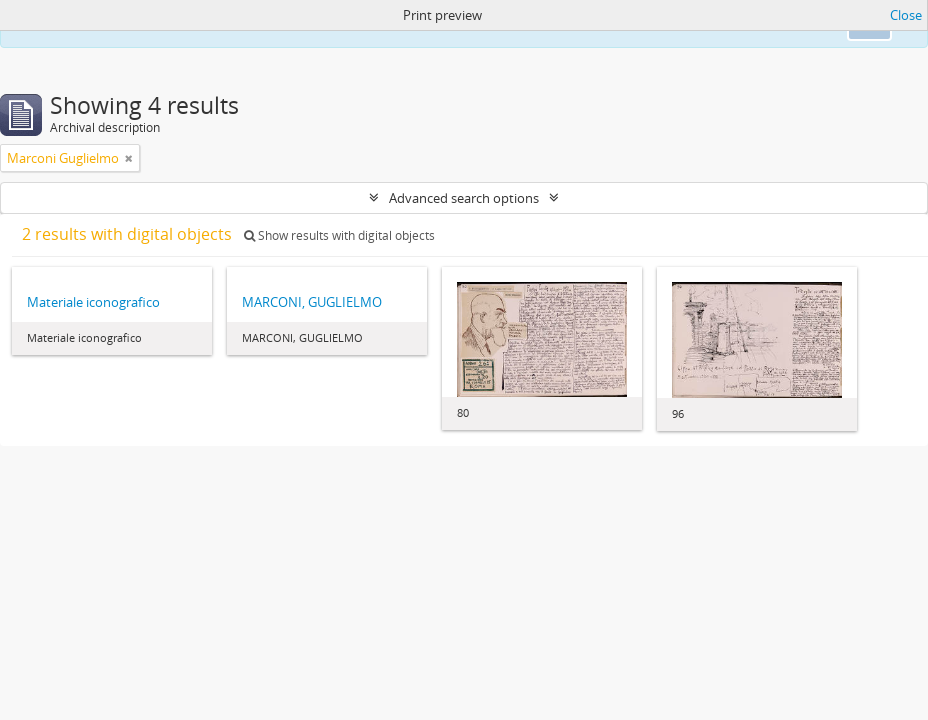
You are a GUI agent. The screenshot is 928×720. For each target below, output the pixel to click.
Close (906, 15)
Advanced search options (464, 198)
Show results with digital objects (339, 235)
